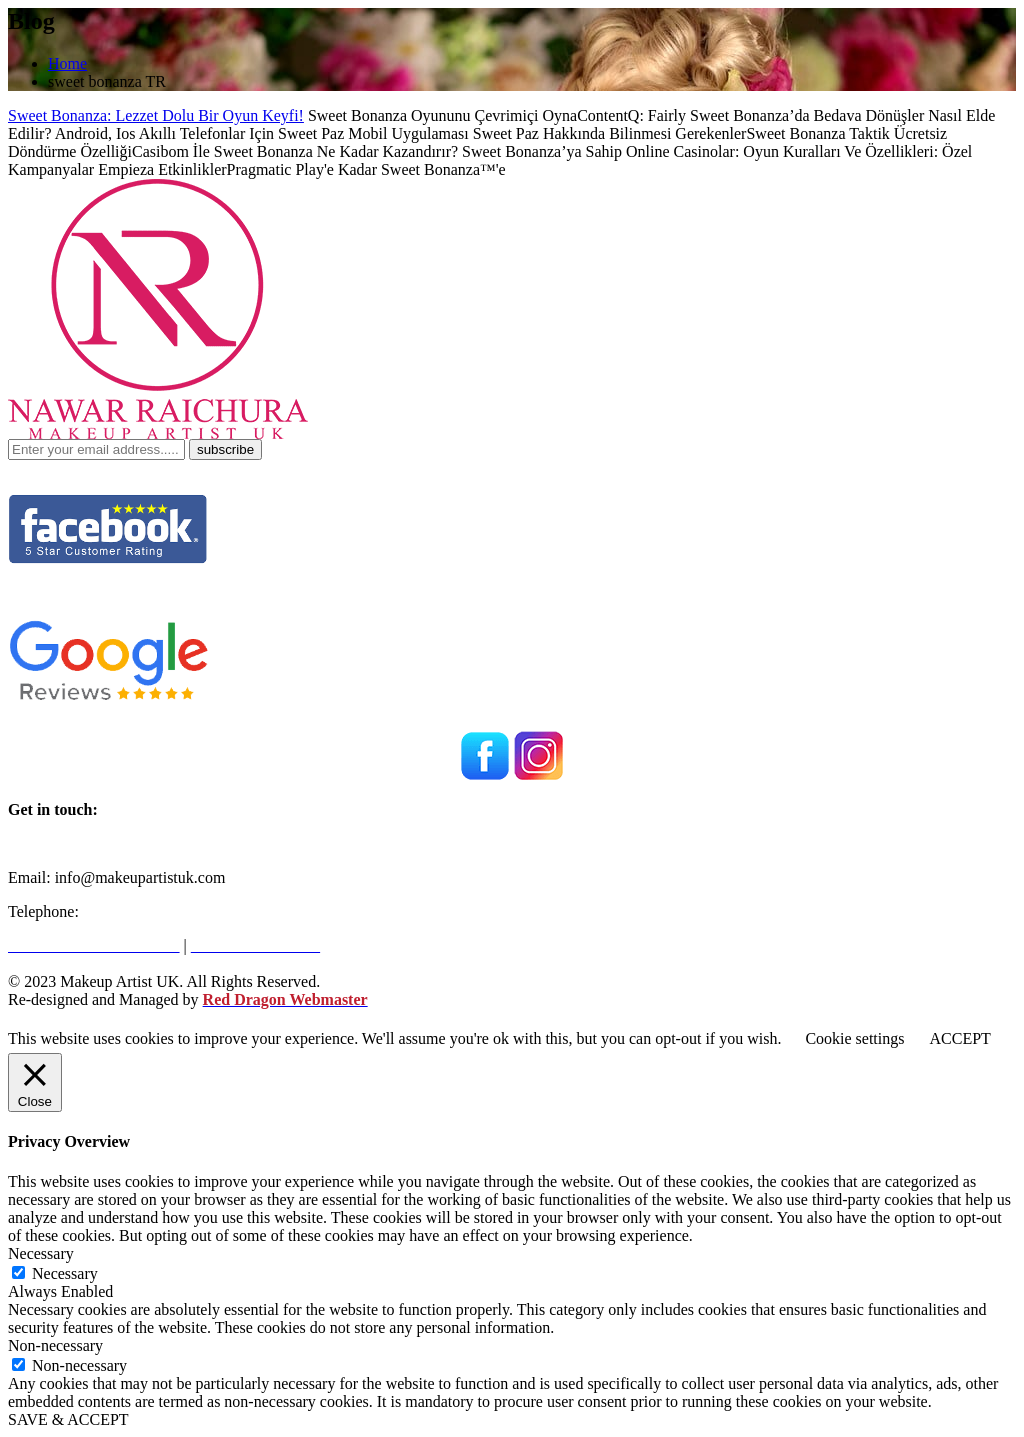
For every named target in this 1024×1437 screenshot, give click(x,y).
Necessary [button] (41, 1253)
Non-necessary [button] (55, 1345)
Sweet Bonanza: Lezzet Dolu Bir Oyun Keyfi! (156, 115)
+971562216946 (135, 911)
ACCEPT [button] (959, 1038)
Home (67, 63)
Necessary (65, 1273)
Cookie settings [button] (854, 1038)
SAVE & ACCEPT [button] (68, 1419)
